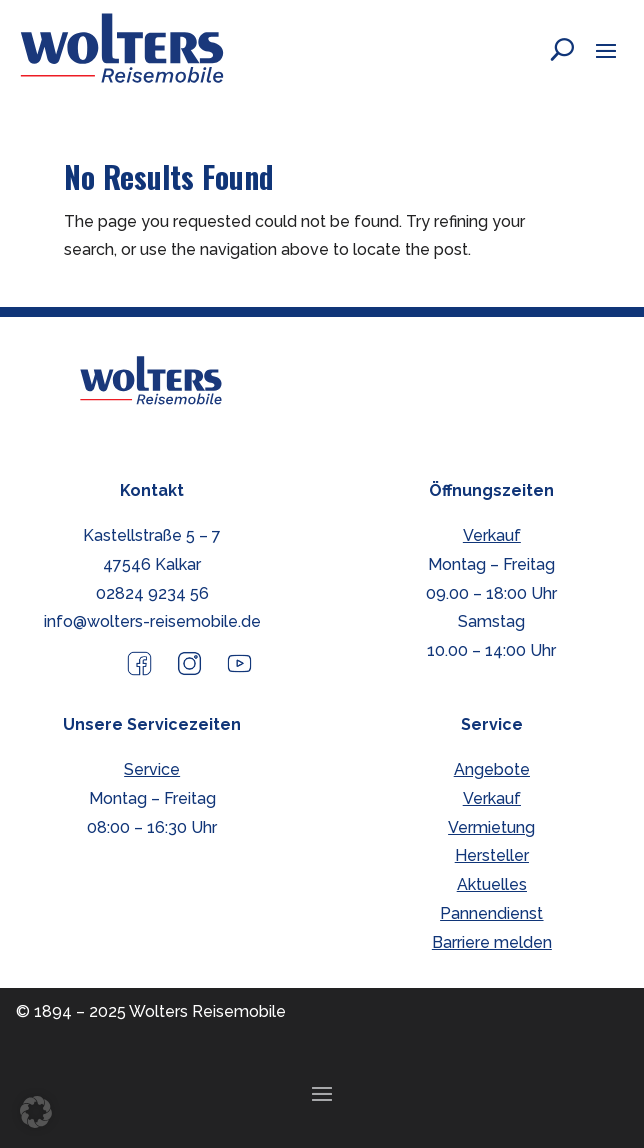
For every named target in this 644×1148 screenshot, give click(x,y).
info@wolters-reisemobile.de (152, 621)
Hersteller (492, 855)
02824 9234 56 (152, 593)
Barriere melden (492, 942)
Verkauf (492, 535)
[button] (606, 50)
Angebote (492, 769)
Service (152, 769)
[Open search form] (547, 49)
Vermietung (491, 827)
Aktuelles (492, 884)
